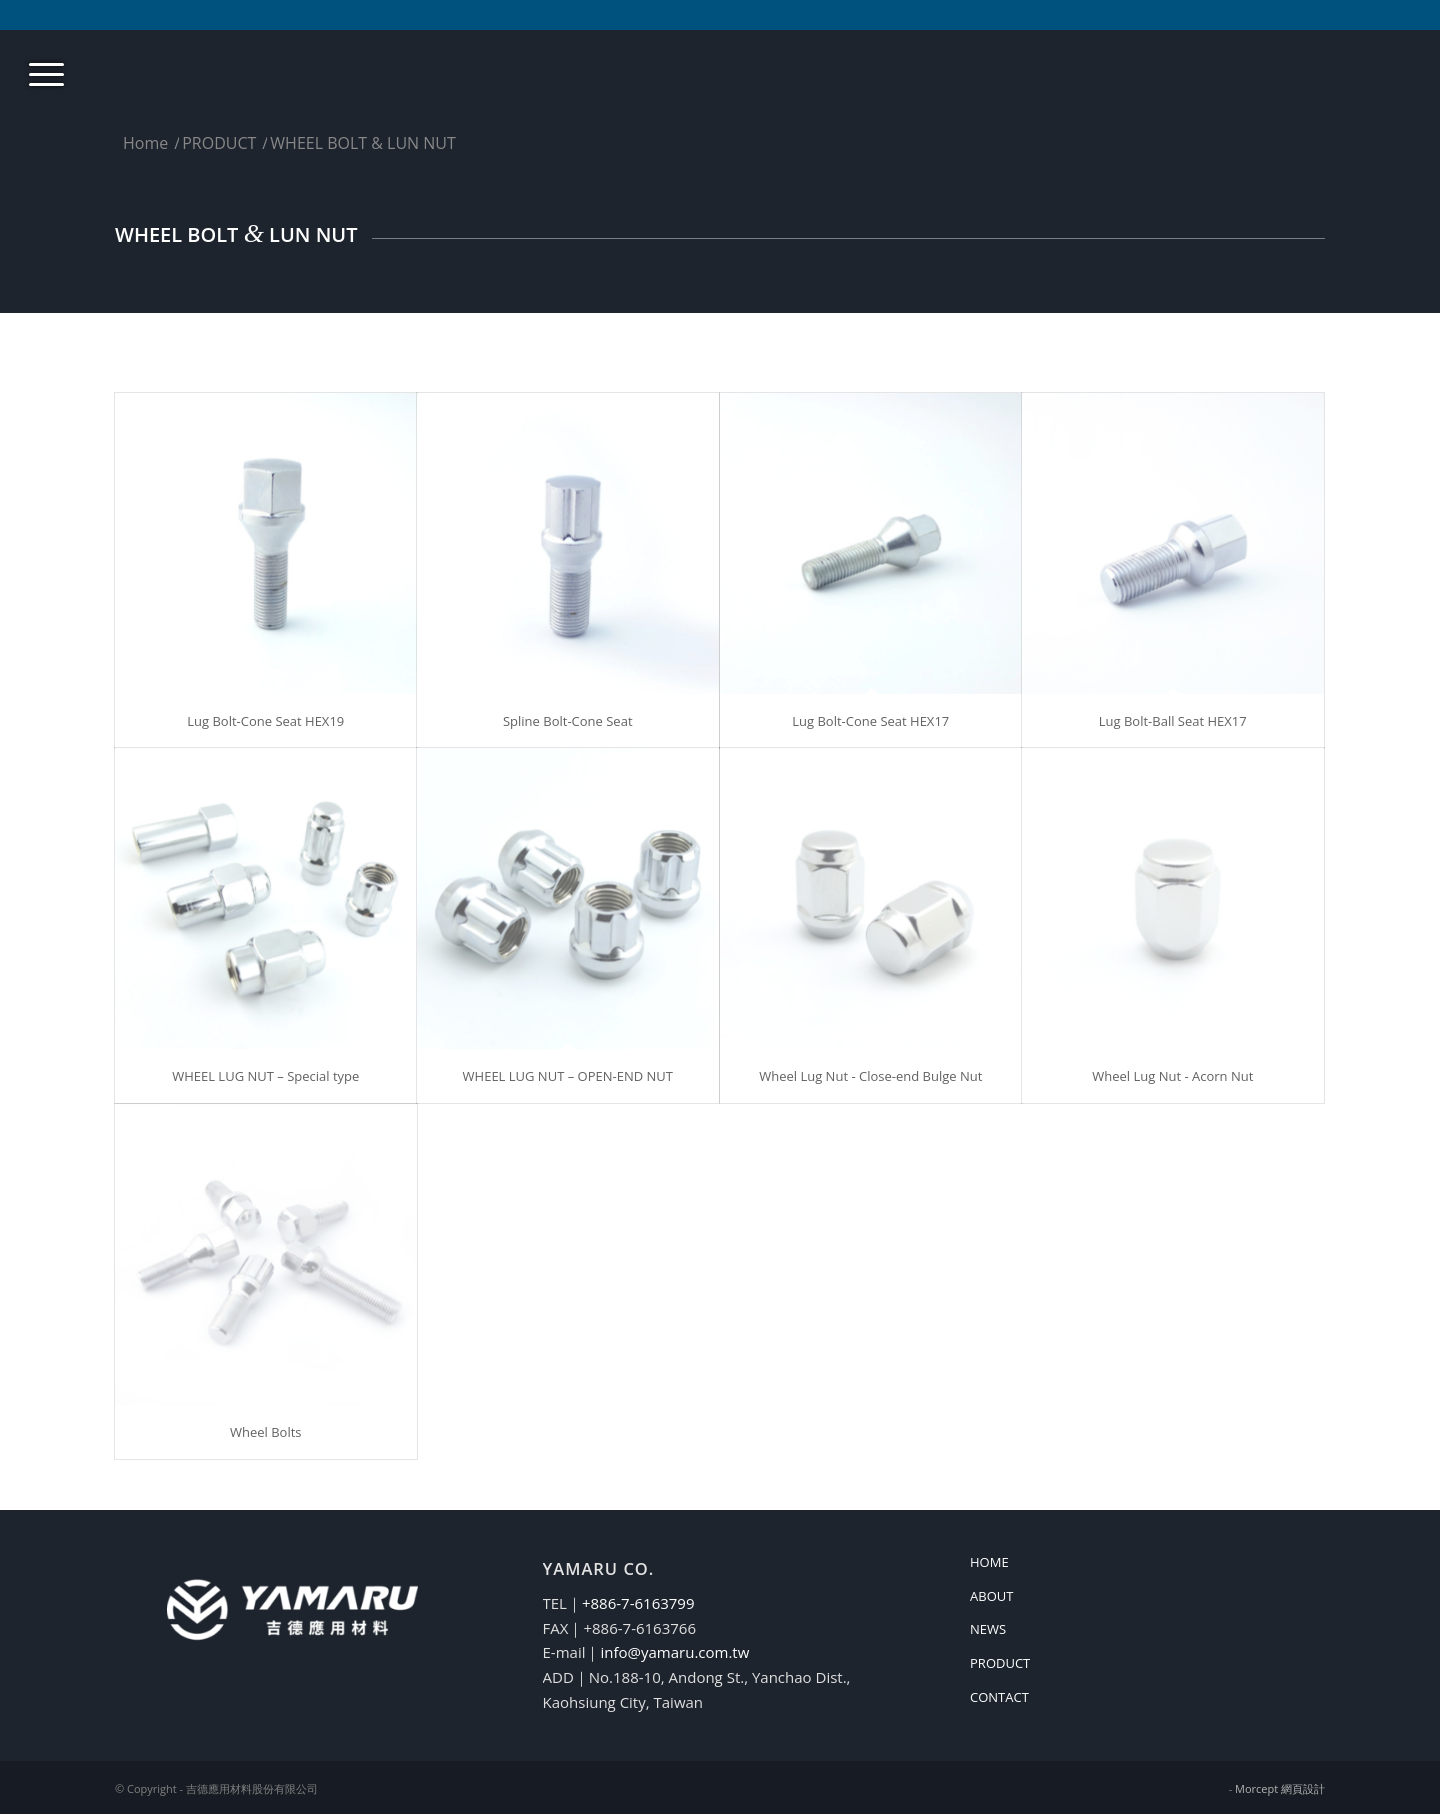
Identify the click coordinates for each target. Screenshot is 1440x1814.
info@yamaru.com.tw (674, 1652)
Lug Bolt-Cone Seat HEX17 (870, 721)
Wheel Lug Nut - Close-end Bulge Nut (870, 1076)
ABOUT (991, 1596)
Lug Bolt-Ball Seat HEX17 (1173, 721)
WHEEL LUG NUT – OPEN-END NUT (568, 1076)
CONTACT (999, 1697)
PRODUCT (219, 143)
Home (145, 143)
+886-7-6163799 (638, 1603)
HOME (989, 1562)
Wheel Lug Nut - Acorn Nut (1172, 1076)
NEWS (988, 1629)
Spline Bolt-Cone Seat (568, 721)
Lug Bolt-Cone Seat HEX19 (265, 721)
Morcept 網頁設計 (1280, 1788)
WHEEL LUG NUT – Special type (265, 1076)
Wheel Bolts (266, 1432)
